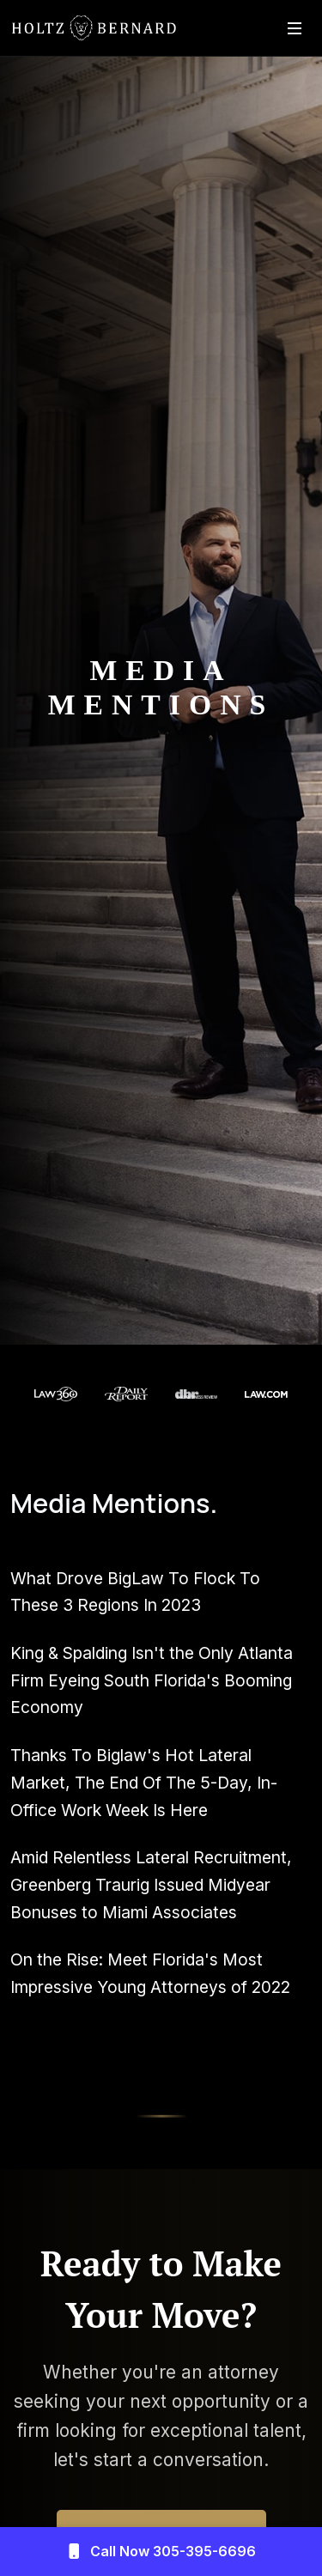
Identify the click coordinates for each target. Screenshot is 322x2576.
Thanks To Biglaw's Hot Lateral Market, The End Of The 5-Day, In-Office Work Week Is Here (143, 1782)
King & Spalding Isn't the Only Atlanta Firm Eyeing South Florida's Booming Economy (151, 1680)
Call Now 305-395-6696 (161, 2551)
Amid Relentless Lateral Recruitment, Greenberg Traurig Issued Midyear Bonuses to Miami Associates (151, 1884)
